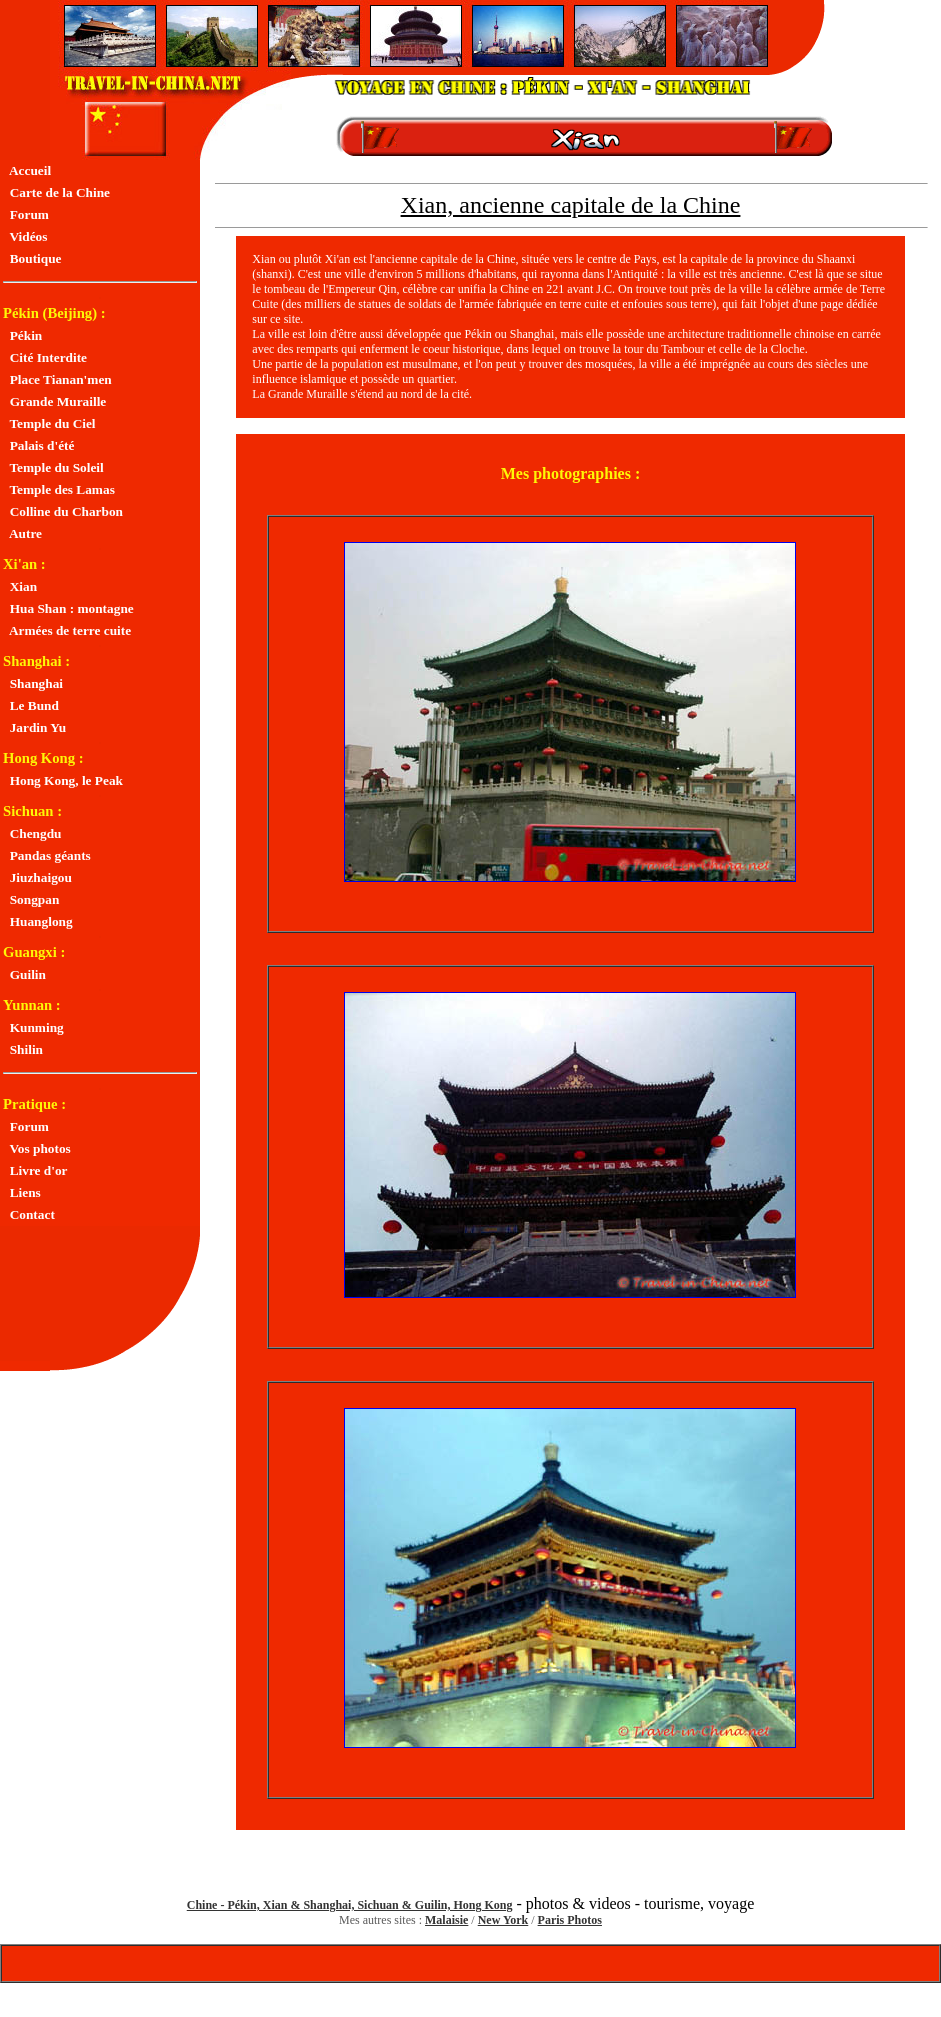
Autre (22, 533)
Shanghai (33, 683)
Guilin (24, 974)
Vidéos (25, 236)
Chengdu (32, 833)
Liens (22, 1192)
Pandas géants (47, 855)
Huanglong (38, 921)
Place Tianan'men (57, 379)
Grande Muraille (54, 401)
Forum (26, 214)
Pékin (22, 335)
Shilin (23, 1049)
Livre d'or (35, 1170)
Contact (29, 1214)
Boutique (32, 258)
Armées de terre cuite (67, 630)
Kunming (33, 1027)
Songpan (31, 899)
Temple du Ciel (49, 423)
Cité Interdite (45, 357)
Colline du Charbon (63, 511)
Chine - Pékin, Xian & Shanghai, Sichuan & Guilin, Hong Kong (350, 1905)
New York (503, 1920)
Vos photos (37, 1148)
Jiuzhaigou (37, 877)
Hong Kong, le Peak (63, 780)
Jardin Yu (34, 727)
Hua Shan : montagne (68, 608)
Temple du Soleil (53, 467)
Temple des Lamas (59, 489)
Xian (20, 586)
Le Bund (31, 705)
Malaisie (446, 1920)
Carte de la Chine (56, 192)
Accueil (27, 170)
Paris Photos (570, 1920)
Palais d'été (38, 445)
